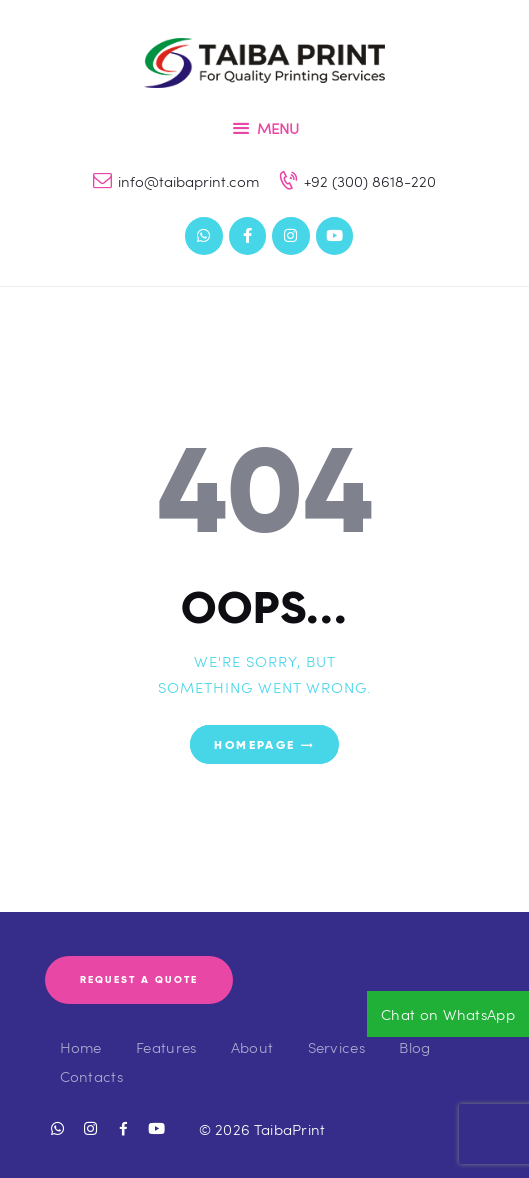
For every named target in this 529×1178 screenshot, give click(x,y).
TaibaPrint (290, 1129)
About (252, 1047)
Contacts (91, 1076)
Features (166, 1047)
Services (336, 1047)
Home (81, 1047)
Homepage (254, 744)
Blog (414, 1047)
